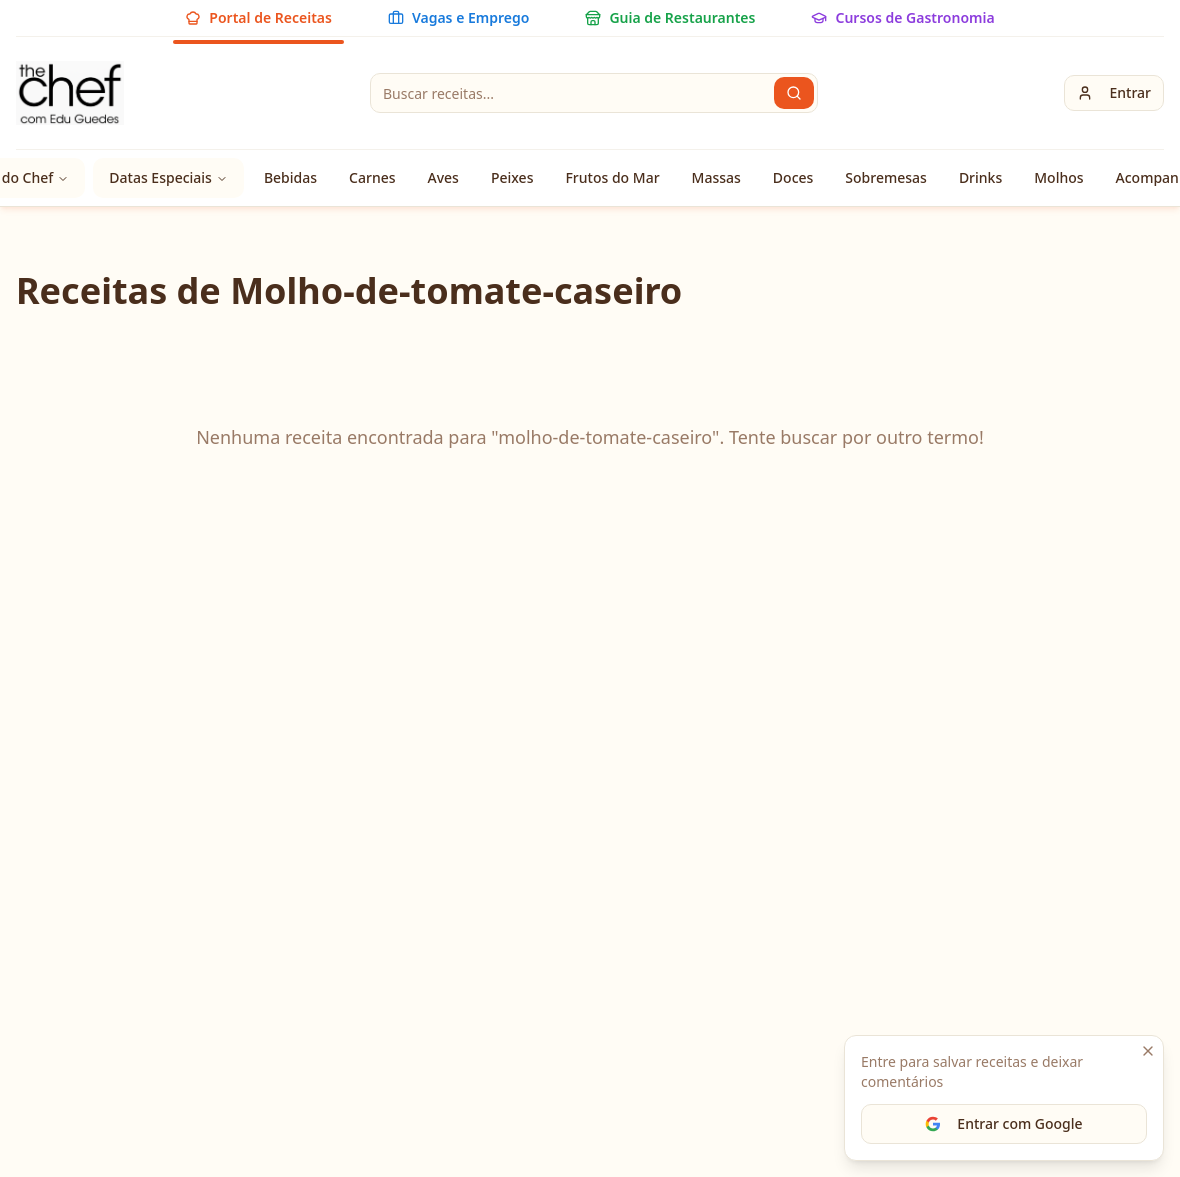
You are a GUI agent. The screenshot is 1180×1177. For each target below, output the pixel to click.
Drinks (980, 177)
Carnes (372, 177)
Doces (793, 177)
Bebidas (290, 177)
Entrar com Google (1003, 1123)
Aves (443, 177)
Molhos (1058, 177)
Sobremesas (886, 177)
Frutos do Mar (612, 177)
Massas (716, 177)
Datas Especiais (168, 177)
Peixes (512, 177)
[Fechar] (1148, 1051)
